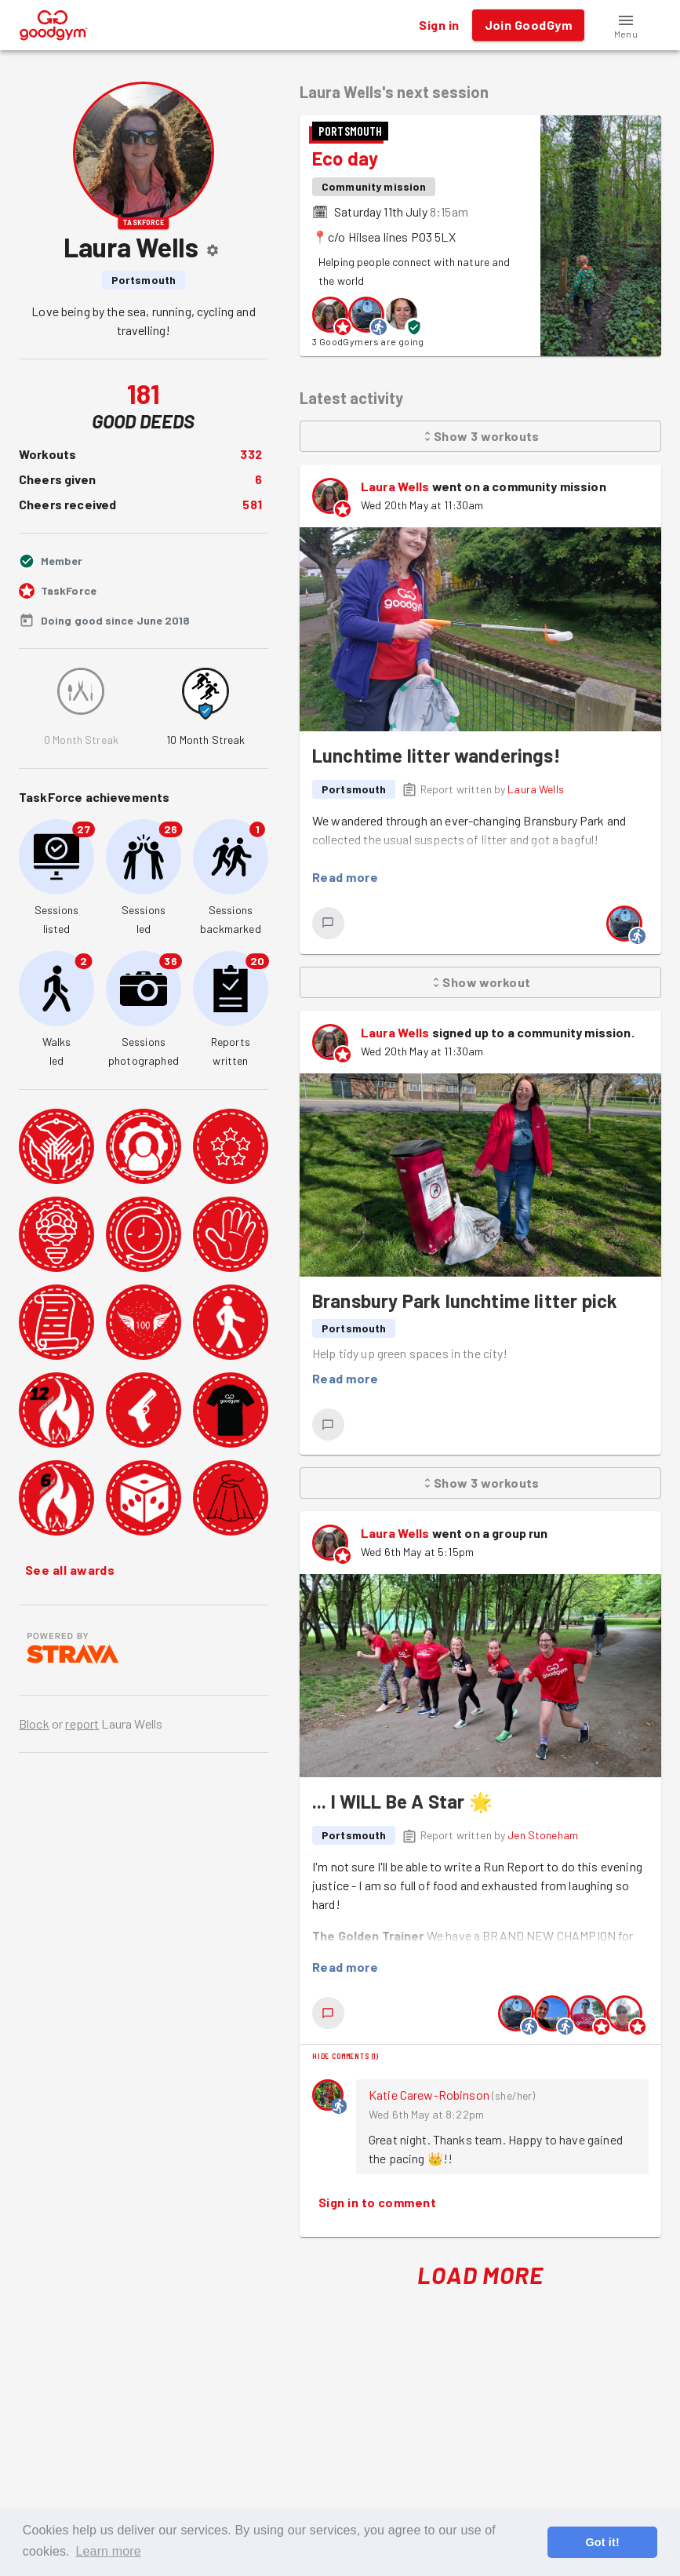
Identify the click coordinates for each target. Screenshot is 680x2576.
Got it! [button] (602, 2542)
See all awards (70, 1570)
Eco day (345, 158)
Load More (480, 2275)
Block (34, 1723)
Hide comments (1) (345, 2055)
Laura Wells (395, 486)
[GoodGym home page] (54, 23)
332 (250, 453)
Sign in (439, 25)
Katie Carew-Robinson (429, 2094)
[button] (626, 25)
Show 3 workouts (480, 436)
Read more (345, 877)
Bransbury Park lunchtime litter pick (464, 1300)
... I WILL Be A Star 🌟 (402, 1801)
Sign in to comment (377, 2202)
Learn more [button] (107, 2551)
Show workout (480, 982)
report (82, 1723)
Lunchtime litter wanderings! (436, 755)
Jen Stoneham (542, 1835)
